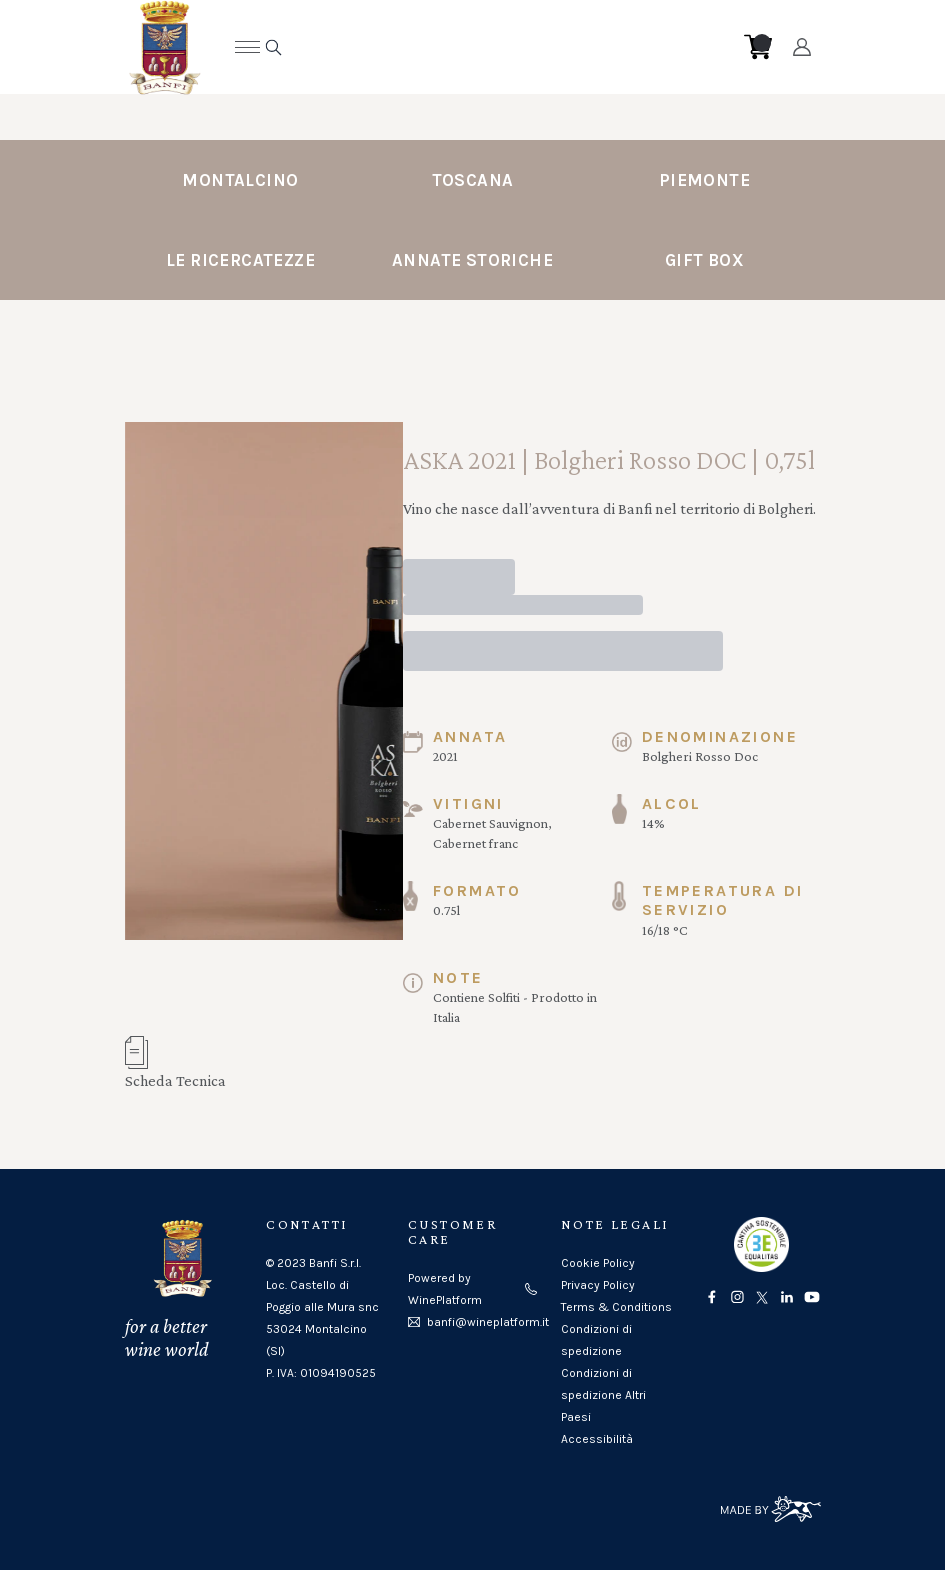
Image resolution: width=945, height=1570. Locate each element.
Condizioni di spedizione (596, 1340)
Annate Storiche (472, 260)
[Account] (801, 47)
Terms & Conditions (616, 1307)
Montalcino (240, 180)
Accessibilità (597, 1439)
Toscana (473, 180)
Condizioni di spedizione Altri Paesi (603, 1395)
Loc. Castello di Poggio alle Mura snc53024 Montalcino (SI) (322, 1318)
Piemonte (704, 180)
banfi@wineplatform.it (488, 1322)
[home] (458, 47)
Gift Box (704, 260)
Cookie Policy (598, 1263)
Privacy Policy (598, 1285)
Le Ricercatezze (240, 260)
